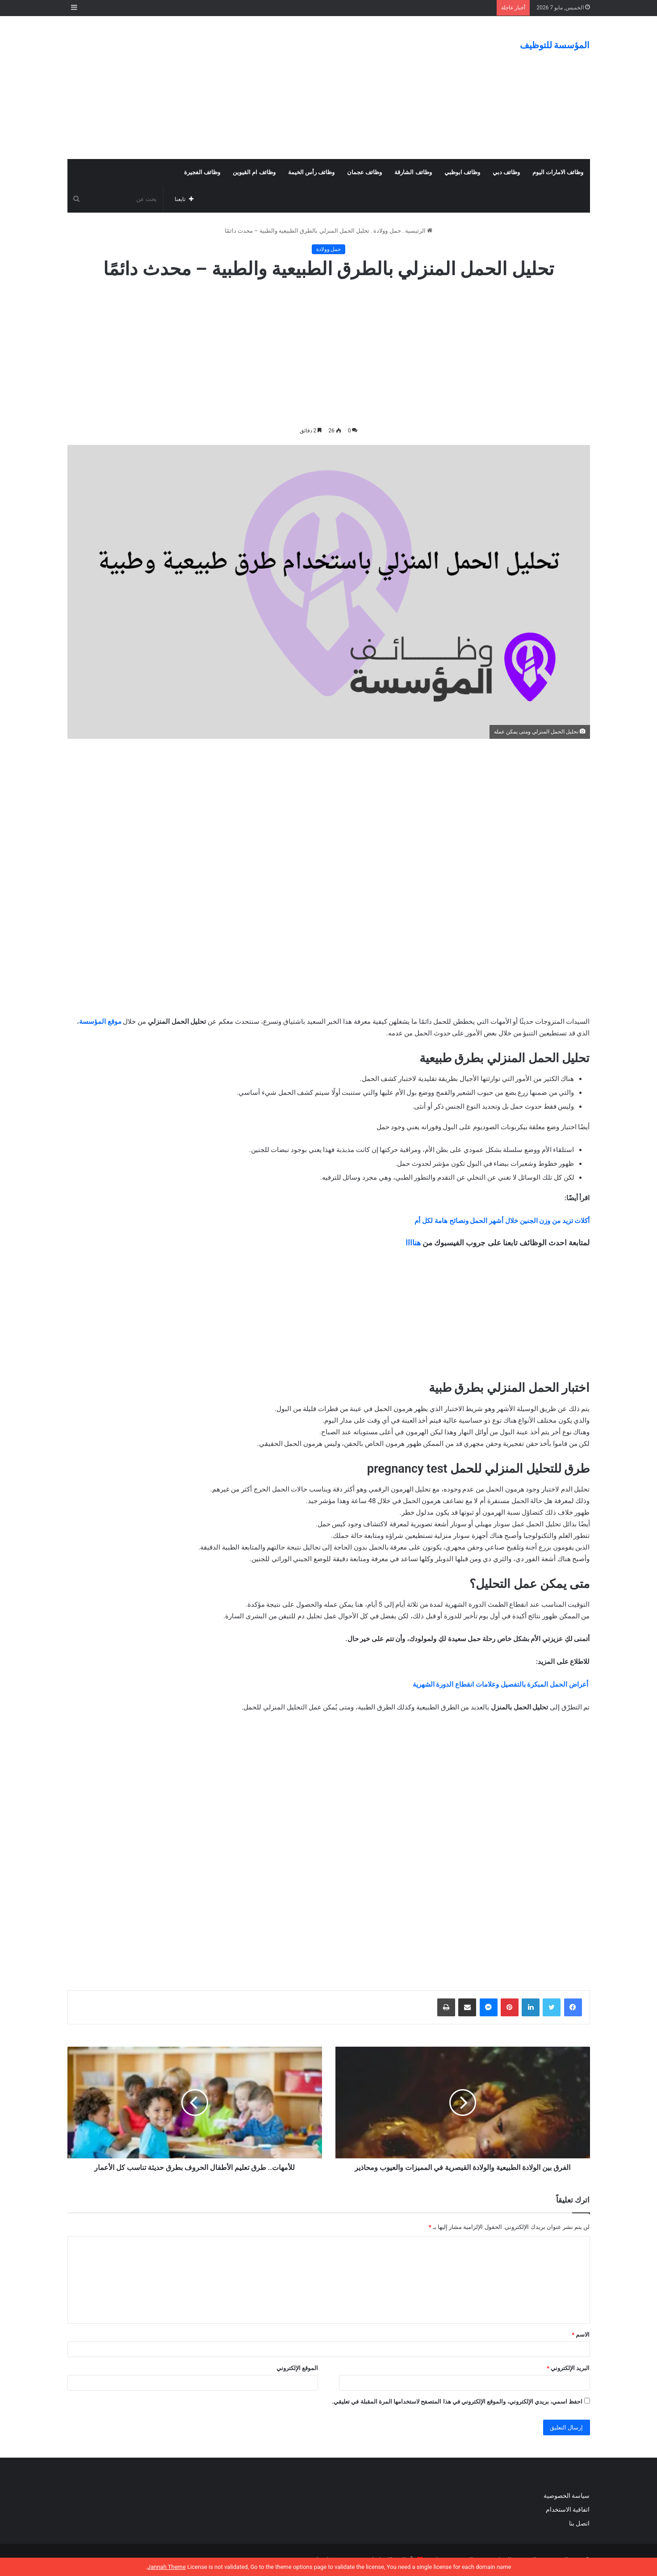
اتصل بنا (579, 2523)
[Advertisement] (239, 87)
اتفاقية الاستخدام (568, 2509)
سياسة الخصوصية (567, 2495)
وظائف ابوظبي (462, 172)
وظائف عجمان (364, 172)
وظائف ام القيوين (254, 172)
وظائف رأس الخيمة (311, 172)
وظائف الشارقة (412, 172)
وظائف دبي (506, 172)
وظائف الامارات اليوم (557, 172)
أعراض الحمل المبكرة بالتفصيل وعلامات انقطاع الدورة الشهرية (500, 1684)
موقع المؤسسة (100, 1022)
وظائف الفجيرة (202, 172)
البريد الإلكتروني (568, 2368)
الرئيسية (418, 230)
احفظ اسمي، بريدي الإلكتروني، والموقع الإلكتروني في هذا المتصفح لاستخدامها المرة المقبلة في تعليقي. (457, 2401)
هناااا (413, 1242)
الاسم (581, 2334)
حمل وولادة (387, 230)
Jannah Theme (166, 2566)
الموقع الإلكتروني (297, 2368)
